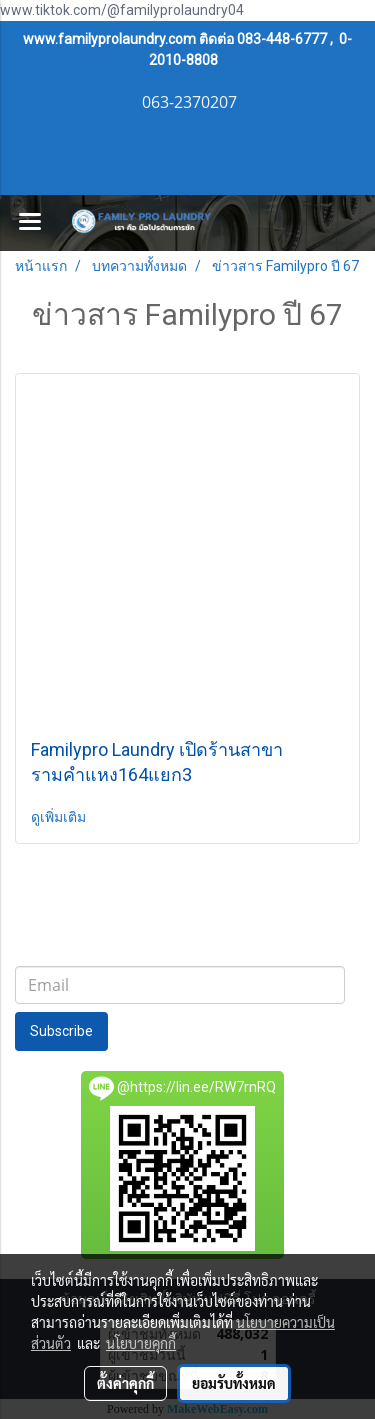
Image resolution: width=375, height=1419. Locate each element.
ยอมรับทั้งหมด (234, 1383)
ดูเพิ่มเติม (60, 817)
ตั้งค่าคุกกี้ (125, 1383)
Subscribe (61, 1031)
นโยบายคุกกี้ (141, 1343)
